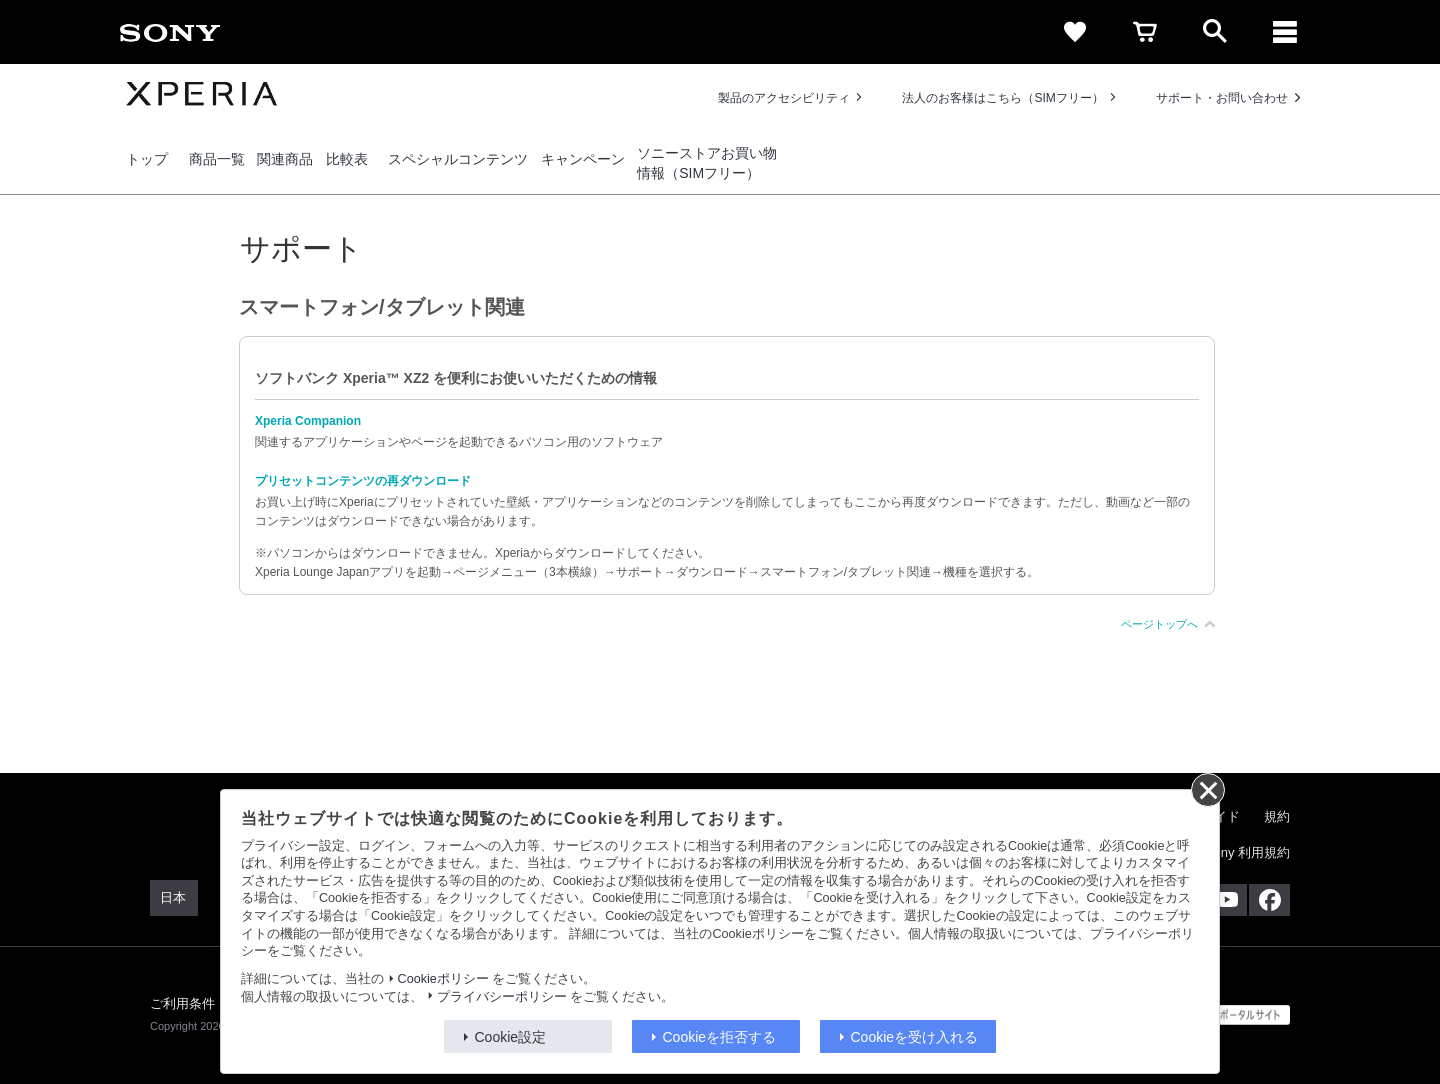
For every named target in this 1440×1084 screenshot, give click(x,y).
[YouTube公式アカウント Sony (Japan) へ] (1226, 900)
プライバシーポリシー (502, 997)
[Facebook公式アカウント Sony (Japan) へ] (1269, 900)
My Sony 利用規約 (1237, 852)
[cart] (1145, 32)
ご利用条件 (183, 1003)
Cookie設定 (511, 1037)
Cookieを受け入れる (915, 1037)
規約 (1277, 816)
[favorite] (1075, 32)
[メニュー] (1285, 32)
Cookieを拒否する (720, 1037)
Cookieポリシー (443, 979)
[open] (1215, 32)
